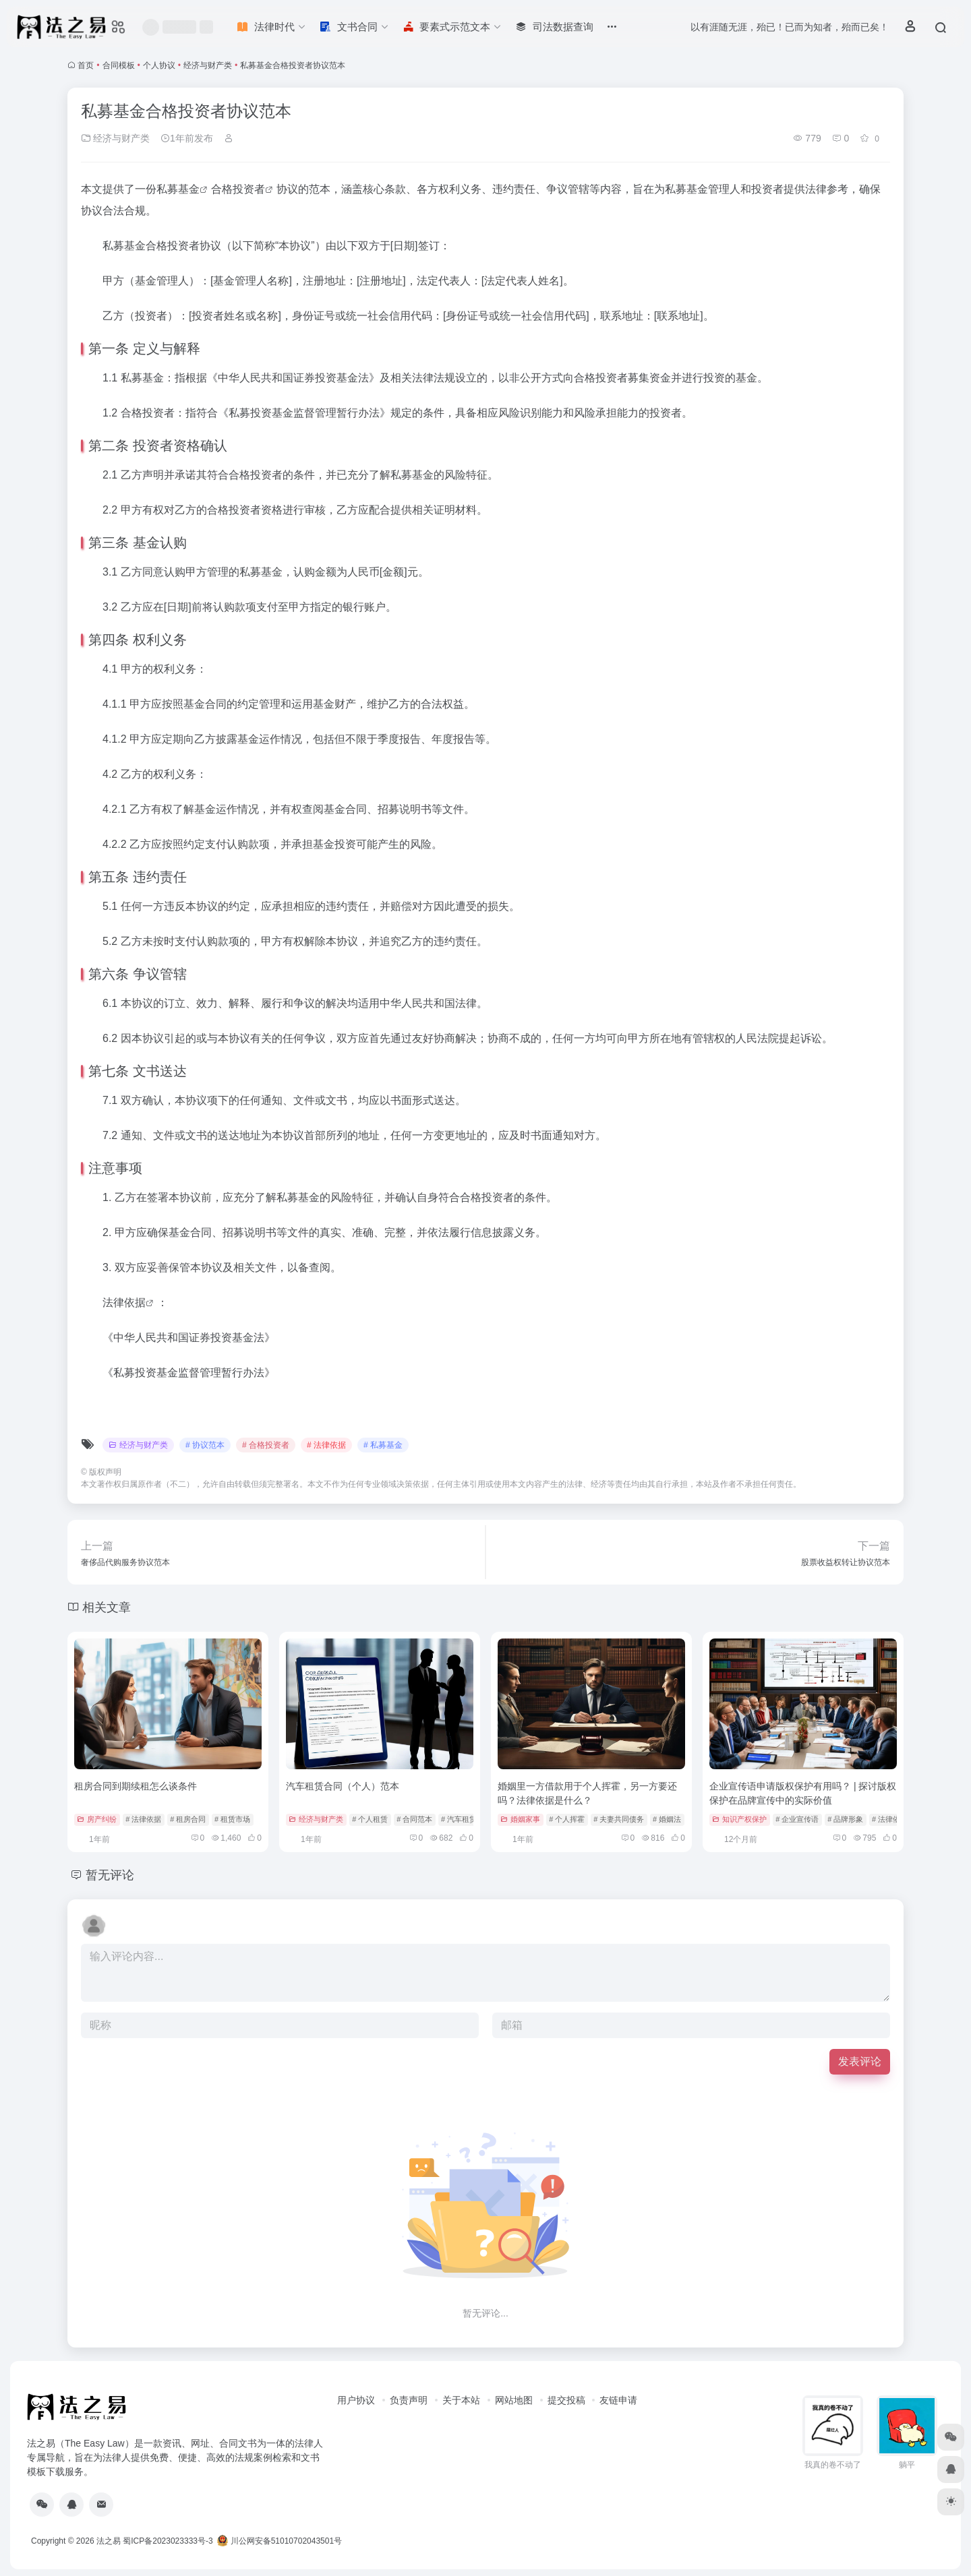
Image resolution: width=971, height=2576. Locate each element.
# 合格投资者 (265, 1445)
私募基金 (178, 189)
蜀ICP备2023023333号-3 (167, 2541)
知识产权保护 (739, 1819)
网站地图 (514, 2400)
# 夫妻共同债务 (618, 1819)
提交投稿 (566, 2400)
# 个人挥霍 (567, 1819)
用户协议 (356, 2400)
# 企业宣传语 (797, 1819)
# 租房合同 (188, 1819)
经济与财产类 (207, 65)
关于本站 (461, 2400)
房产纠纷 (97, 1819)
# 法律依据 (326, 1445)
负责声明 (409, 2400)
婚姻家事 (520, 1819)
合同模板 (118, 65)
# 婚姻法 (667, 1819)
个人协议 (159, 65)
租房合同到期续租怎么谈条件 (135, 1786)
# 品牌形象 (845, 1819)
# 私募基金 (383, 1445)
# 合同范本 (414, 1819)
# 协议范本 (205, 1445)
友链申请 (618, 2400)
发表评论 (859, 2061)
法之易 (108, 2541)
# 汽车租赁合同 (466, 1819)
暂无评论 (110, 1875)
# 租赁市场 (232, 1819)
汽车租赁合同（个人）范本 (342, 1786)
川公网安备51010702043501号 (279, 2541)
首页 (86, 65)
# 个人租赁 (370, 1819)
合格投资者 (238, 189)
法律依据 (124, 1302)
